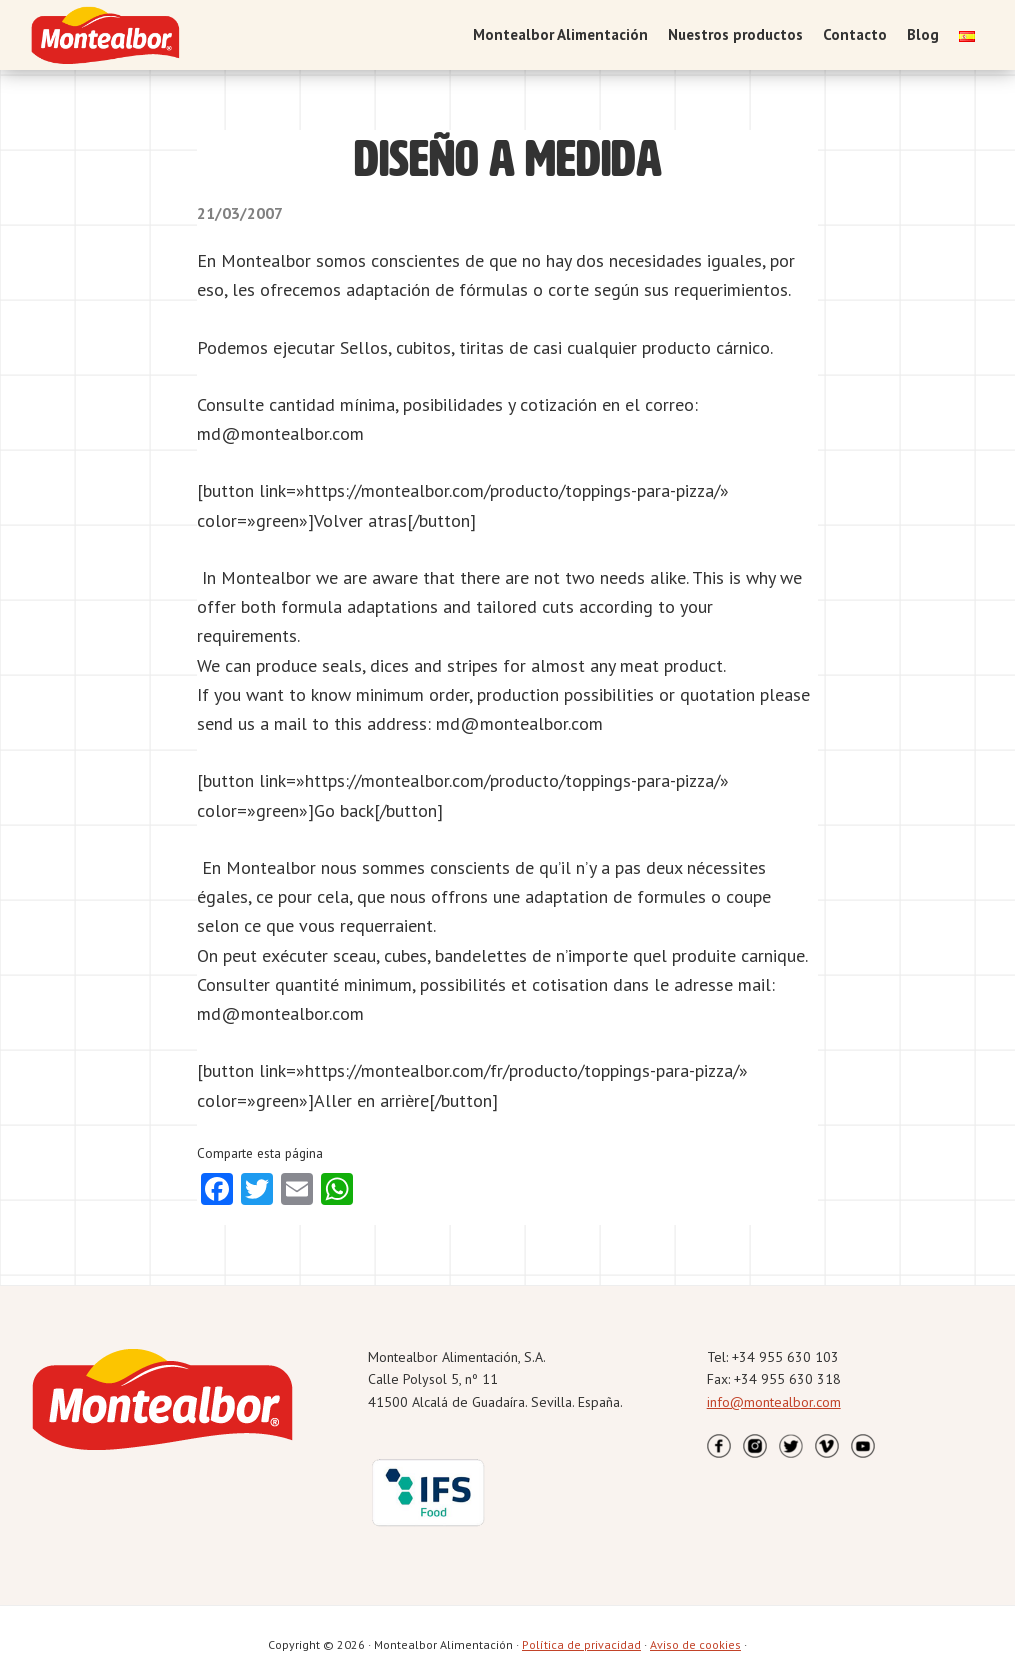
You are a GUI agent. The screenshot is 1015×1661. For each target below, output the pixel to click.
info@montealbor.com (774, 1402)
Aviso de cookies (695, 1644)
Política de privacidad (581, 1644)
